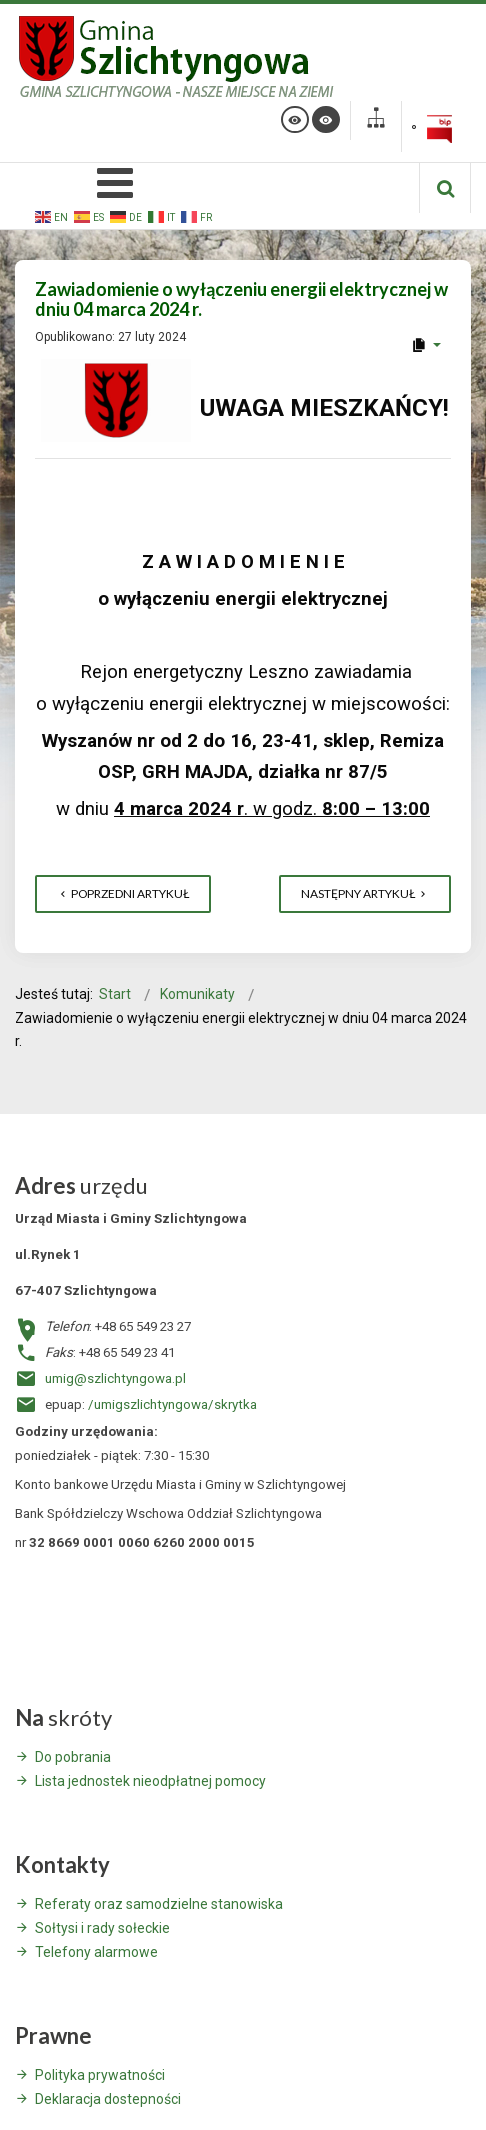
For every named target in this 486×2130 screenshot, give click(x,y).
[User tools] (425, 345)
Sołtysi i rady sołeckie (102, 1928)
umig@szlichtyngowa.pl (115, 1378)
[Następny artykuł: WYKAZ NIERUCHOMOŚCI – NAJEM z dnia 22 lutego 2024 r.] (365, 894)
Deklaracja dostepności (108, 2099)
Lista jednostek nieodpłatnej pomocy (150, 1781)
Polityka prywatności (100, 2075)
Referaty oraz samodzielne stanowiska (159, 1904)
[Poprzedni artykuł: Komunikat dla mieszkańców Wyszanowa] (123, 894)
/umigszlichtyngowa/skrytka (172, 1404)
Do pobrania (73, 1757)
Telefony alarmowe (96, 1952)
